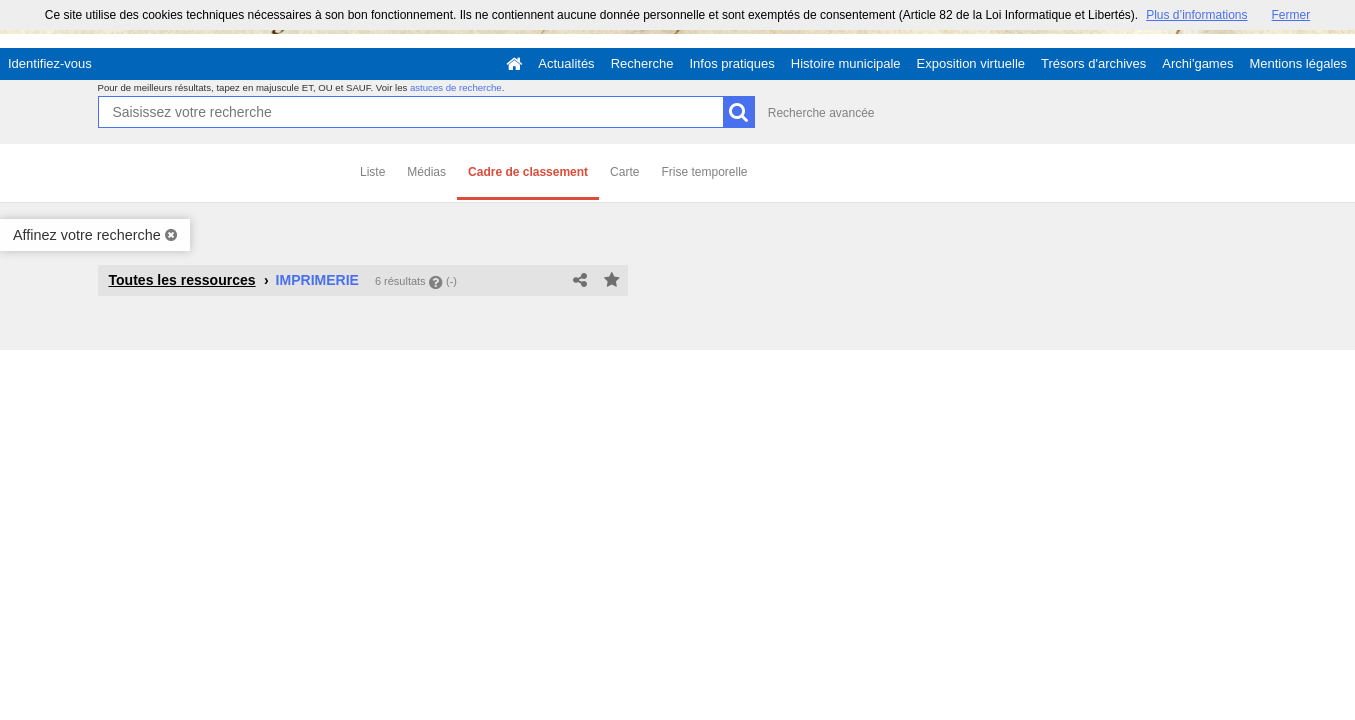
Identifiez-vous (50, 63)
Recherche (642, 63)
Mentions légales (1298, 63)
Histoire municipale (846, 63)
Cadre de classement (528, 172)
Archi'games (1197, 63)
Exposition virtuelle (971, 63)
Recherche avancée (821, 113)
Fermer (1291, 15)
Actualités (566, 63)
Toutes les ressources (182, 280)
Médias (426, 172)
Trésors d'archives (1093, 63)
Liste (372, 172)
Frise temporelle (704, 172)
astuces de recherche (456, 87)
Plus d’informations (1196, 15)
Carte (624, 172)
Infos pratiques (732, 63)
